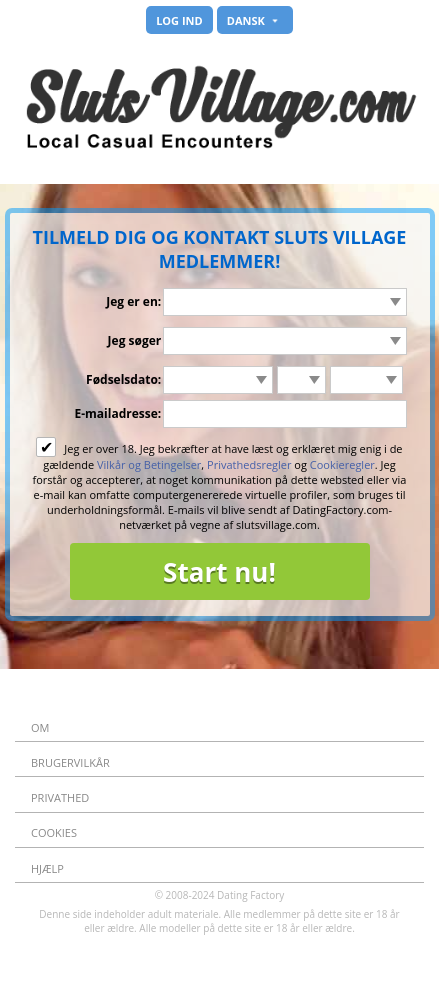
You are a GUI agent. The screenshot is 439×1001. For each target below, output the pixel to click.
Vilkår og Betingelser (149, 464)
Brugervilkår (70, 762)
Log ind (179, 20)
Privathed (60, 797)
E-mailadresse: (117, 413)
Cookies (54, 832)
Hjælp (47, 868)
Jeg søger (135, 340)
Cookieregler (342, 464)
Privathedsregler (249, 464)
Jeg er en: (133, 301)
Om (40, 727)
